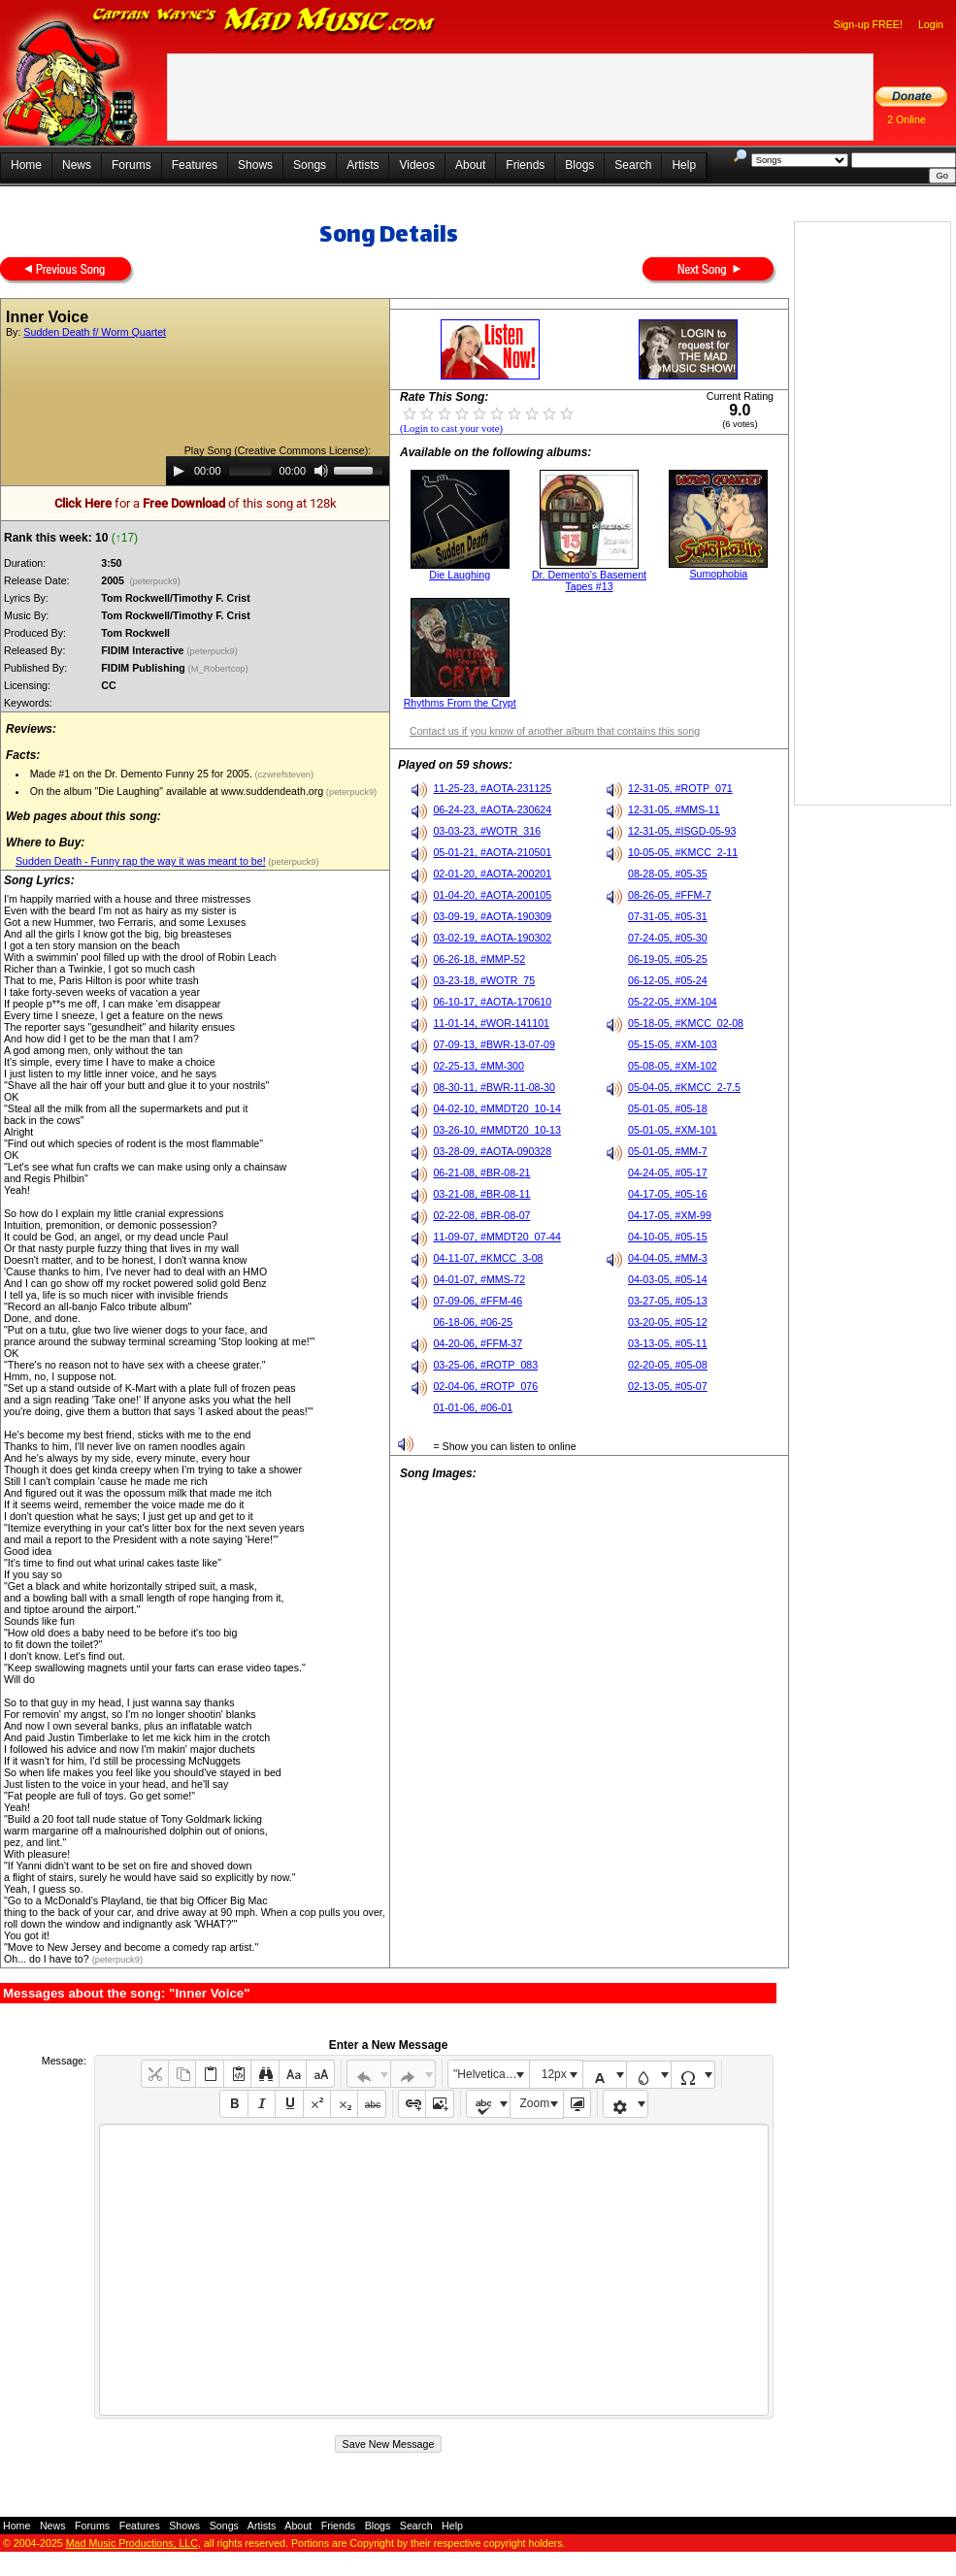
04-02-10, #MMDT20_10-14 (497, 1108)
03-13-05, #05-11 (668, 1343)
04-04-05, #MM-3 (668, 1258)
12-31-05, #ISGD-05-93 (682, 831)
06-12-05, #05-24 (668, 980)
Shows (255, 165)
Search (632, 165)
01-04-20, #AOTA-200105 (492, 895)
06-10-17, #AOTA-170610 (492, 1001)
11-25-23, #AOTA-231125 (492, 788)
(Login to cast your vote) (451, 428)
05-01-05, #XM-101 (672, 1130)
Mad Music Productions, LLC (132, 2543)
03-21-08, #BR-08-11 (481, 1194)
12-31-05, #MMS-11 (674, 809)
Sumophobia (718, 573)
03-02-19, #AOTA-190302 (492, 937)
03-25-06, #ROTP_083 (485, 1365)
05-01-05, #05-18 (668, 1108)
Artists (362, 165)
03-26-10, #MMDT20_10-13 (497, 1130)
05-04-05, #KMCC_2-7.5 (684, 1087)
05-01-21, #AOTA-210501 (492, 852)
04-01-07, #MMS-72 (479, 1279)
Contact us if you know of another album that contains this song (555, 731)
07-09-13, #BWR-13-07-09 (494, 1044)
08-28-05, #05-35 (668, 873)
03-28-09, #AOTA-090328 (492, 1151)
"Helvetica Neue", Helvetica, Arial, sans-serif (491, 2074)
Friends (525, 165)
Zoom (535, 2103)
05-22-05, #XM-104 (672, 1001)
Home (26, 165)
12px (554, 2074)
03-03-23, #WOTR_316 (487, 831)
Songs (309, 165)
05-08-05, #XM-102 (672, 1066)
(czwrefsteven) (282, 774)
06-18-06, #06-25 (472, 1322)
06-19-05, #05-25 (668, 959)
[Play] (178, 471)
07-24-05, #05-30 (668, 937)
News (76, 165)
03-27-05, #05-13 (668, 1300)
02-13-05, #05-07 (668, 1386)
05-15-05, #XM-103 (672, 1044)
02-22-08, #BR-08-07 (481, 1215)
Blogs (579, 165)
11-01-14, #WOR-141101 (491, 1023)
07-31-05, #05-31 (668, 916)
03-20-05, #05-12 (668, 1322)
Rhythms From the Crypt (460, 703)
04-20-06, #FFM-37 (477, 1343)
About (470, 165)
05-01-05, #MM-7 (668, 1151)
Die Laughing (459, 574)
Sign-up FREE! (868, 24)
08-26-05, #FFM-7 (669, 895)
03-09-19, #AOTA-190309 (492, 916)
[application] (277, 470)
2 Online (906, 119)
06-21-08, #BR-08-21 (481, 1172)
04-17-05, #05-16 (668, 1194)
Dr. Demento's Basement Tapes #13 (589, 580)
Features (194, 165)
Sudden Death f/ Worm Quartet (94, 332)
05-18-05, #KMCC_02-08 (685, 1023)
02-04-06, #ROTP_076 (485, 1386)
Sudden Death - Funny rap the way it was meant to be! (141, 861)
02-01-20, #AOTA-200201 (492, 873)
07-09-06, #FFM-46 (477, 1300)
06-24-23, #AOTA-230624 (492, 809)
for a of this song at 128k (195, 503)
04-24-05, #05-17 (668, 1172)
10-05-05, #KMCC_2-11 (683, 852)
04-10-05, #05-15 (668, 1236)
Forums (131, 165)
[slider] (250, 471)
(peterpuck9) (155, 581)
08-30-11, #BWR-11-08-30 (494, 1087)
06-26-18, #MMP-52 (479, 959)
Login (930, 24)
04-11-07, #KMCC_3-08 (488, 1258)
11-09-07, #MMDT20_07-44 (497, 1236)
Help (684, 165)
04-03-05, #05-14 (668, 1279)
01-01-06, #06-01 (472, 1407)
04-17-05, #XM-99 (669, 1215)
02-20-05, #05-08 (668, 1365)
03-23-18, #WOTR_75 (484, 980)
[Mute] (321, 471)
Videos (416, 165)
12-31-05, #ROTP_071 (680, 788)
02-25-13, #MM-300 (478, 1066)
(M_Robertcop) (219, 669)
